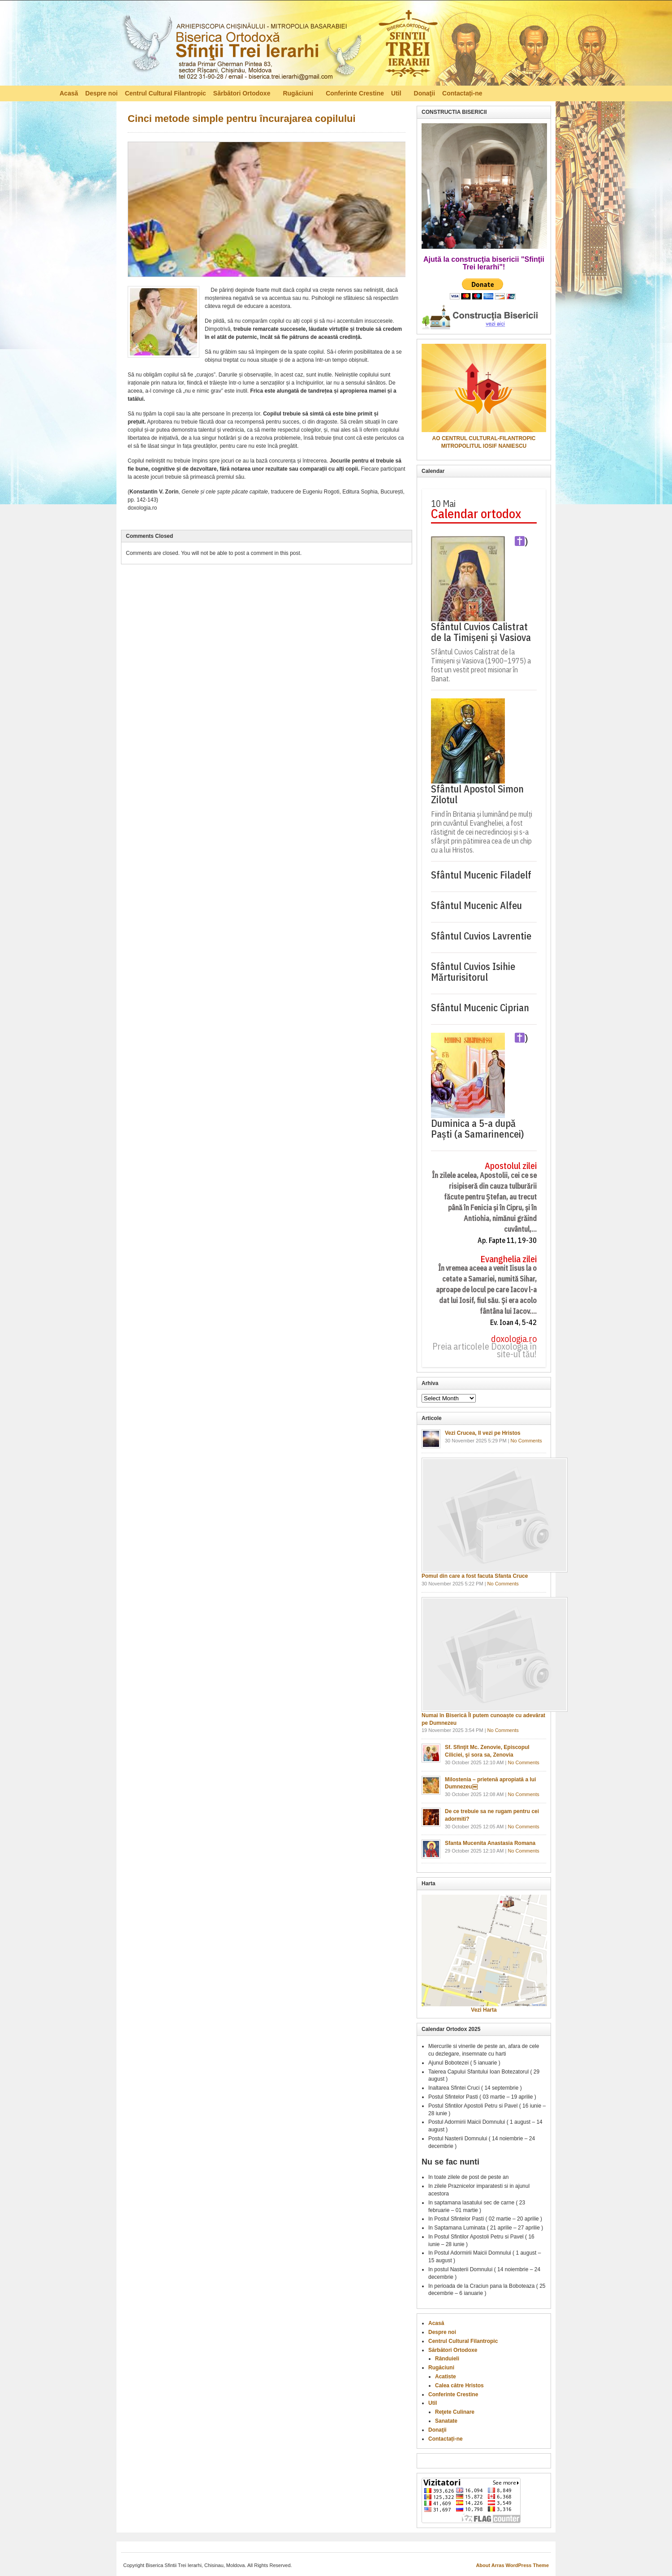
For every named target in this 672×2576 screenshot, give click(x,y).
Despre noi (101, 93)
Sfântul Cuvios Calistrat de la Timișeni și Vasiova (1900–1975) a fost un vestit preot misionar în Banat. (481, 665)
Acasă (69, 93)
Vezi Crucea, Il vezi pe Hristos (483, 1433)
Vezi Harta (483, 2010)
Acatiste (445, 2376)
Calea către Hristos (459, 2385)
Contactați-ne (462, 93)
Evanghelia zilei (508, 1259)
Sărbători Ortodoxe (243, 95)
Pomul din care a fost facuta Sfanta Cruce (475, 1576)
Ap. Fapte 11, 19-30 (507, 1240)
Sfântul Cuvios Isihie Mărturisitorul (473, 972)
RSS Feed (608, 92)
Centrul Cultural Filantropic (165, 93)
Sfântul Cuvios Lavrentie (481, 936)
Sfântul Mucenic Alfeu (476, 905)
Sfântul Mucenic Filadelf (481, 875)
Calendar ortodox (476, 514)
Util (397, 95)
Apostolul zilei (511, 1166)
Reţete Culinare (454, 2412)
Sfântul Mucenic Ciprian (480, 1007)
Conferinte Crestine (355, 93)
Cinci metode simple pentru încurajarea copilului (242, 118)
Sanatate (446, 2421)
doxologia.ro (514, 1339)
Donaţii (424, 93)
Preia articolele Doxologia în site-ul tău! (484, 1350)
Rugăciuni (299, 95)
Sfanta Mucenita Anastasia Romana (490, 1843)
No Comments (526, 1440)
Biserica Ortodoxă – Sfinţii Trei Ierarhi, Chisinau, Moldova (279, 45)
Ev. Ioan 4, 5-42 (513, 1322)
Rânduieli (447, 2358)
